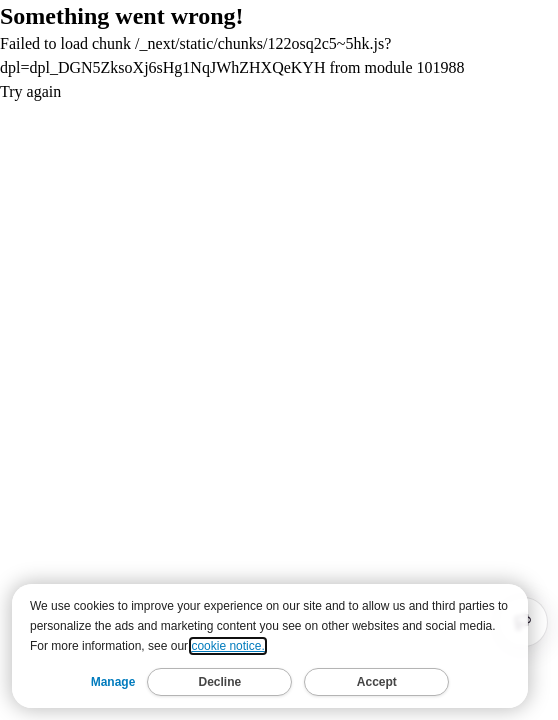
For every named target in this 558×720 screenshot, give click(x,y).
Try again (30, 91)
